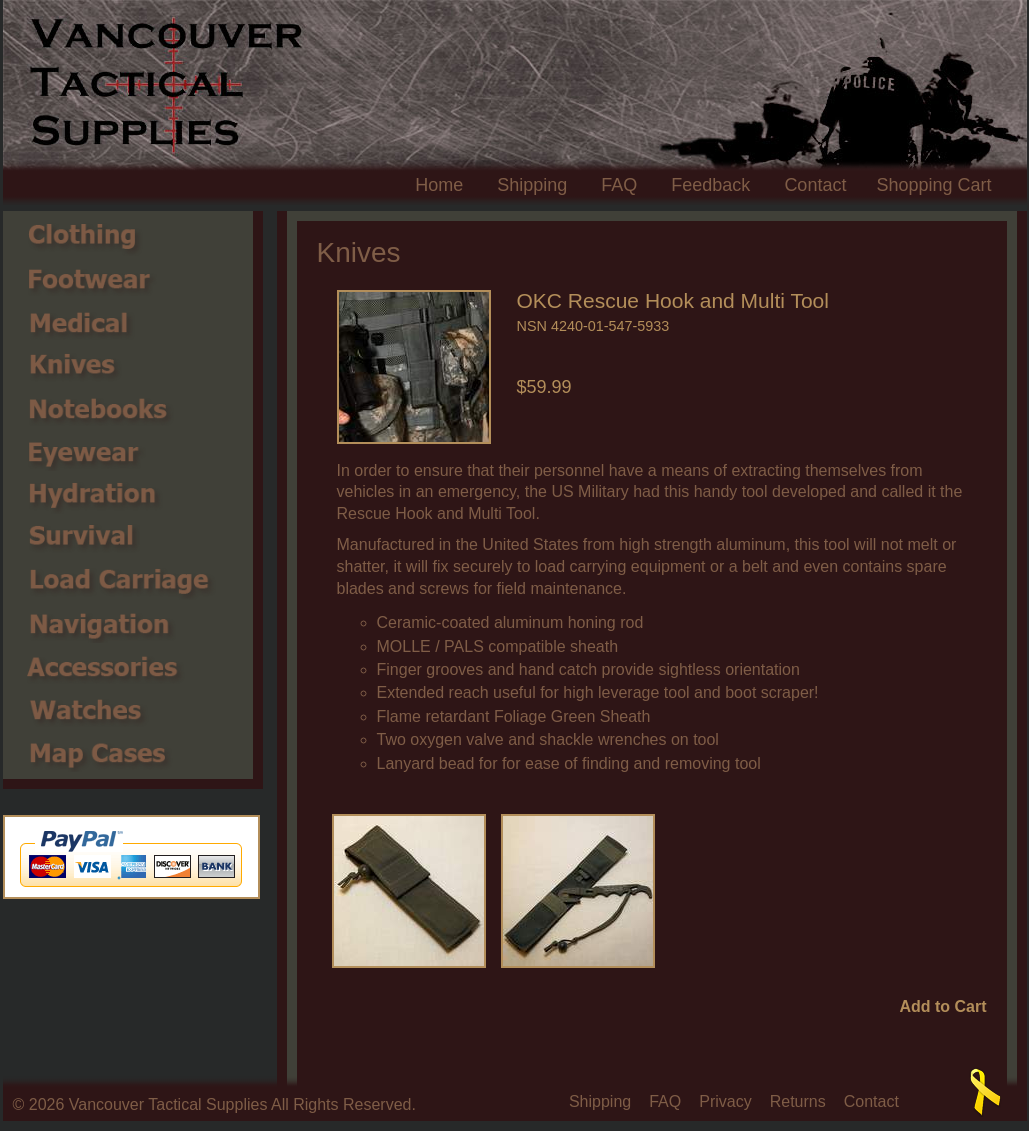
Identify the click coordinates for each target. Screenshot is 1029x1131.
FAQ (619, 185)
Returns (798, 1102)
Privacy (725, 1102)
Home (439, 185)
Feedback (710, 185)
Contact (815, 185)
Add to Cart (942, 1007)
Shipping (532, 185)
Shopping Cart (933, 185)
